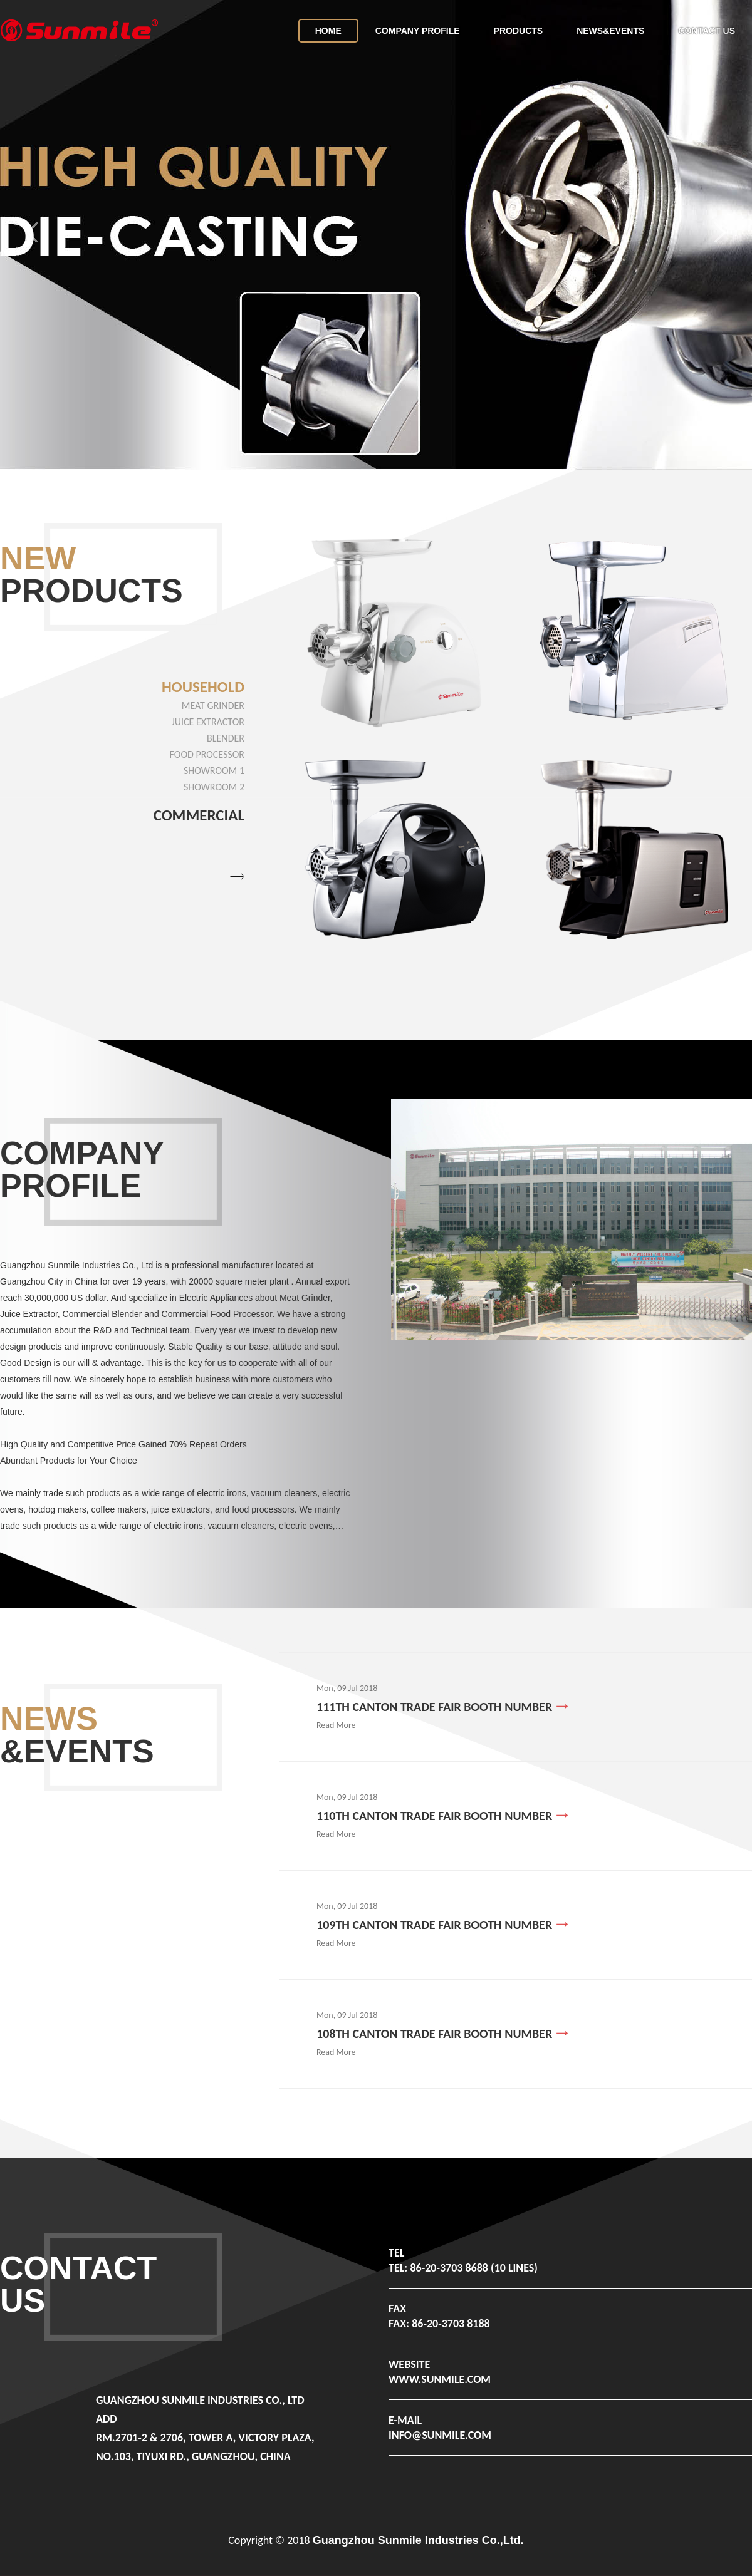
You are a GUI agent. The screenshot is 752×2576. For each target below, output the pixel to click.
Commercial (199, 815)
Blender (225, 738)
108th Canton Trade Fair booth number (434, 2033)
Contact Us (706, 31)
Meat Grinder (213, 705)
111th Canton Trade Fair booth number (434, 1706)
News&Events (610, 31)
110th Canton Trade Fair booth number (434, 1815)
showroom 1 (214, 771)
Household (203, 686)
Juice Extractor (208, 722)
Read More (336, 1725)
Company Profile (417, 31)
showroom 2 (214, 787)
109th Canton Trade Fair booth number (434, 1924)
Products (518, 31)
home (328, 31)
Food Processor (207, 754)
